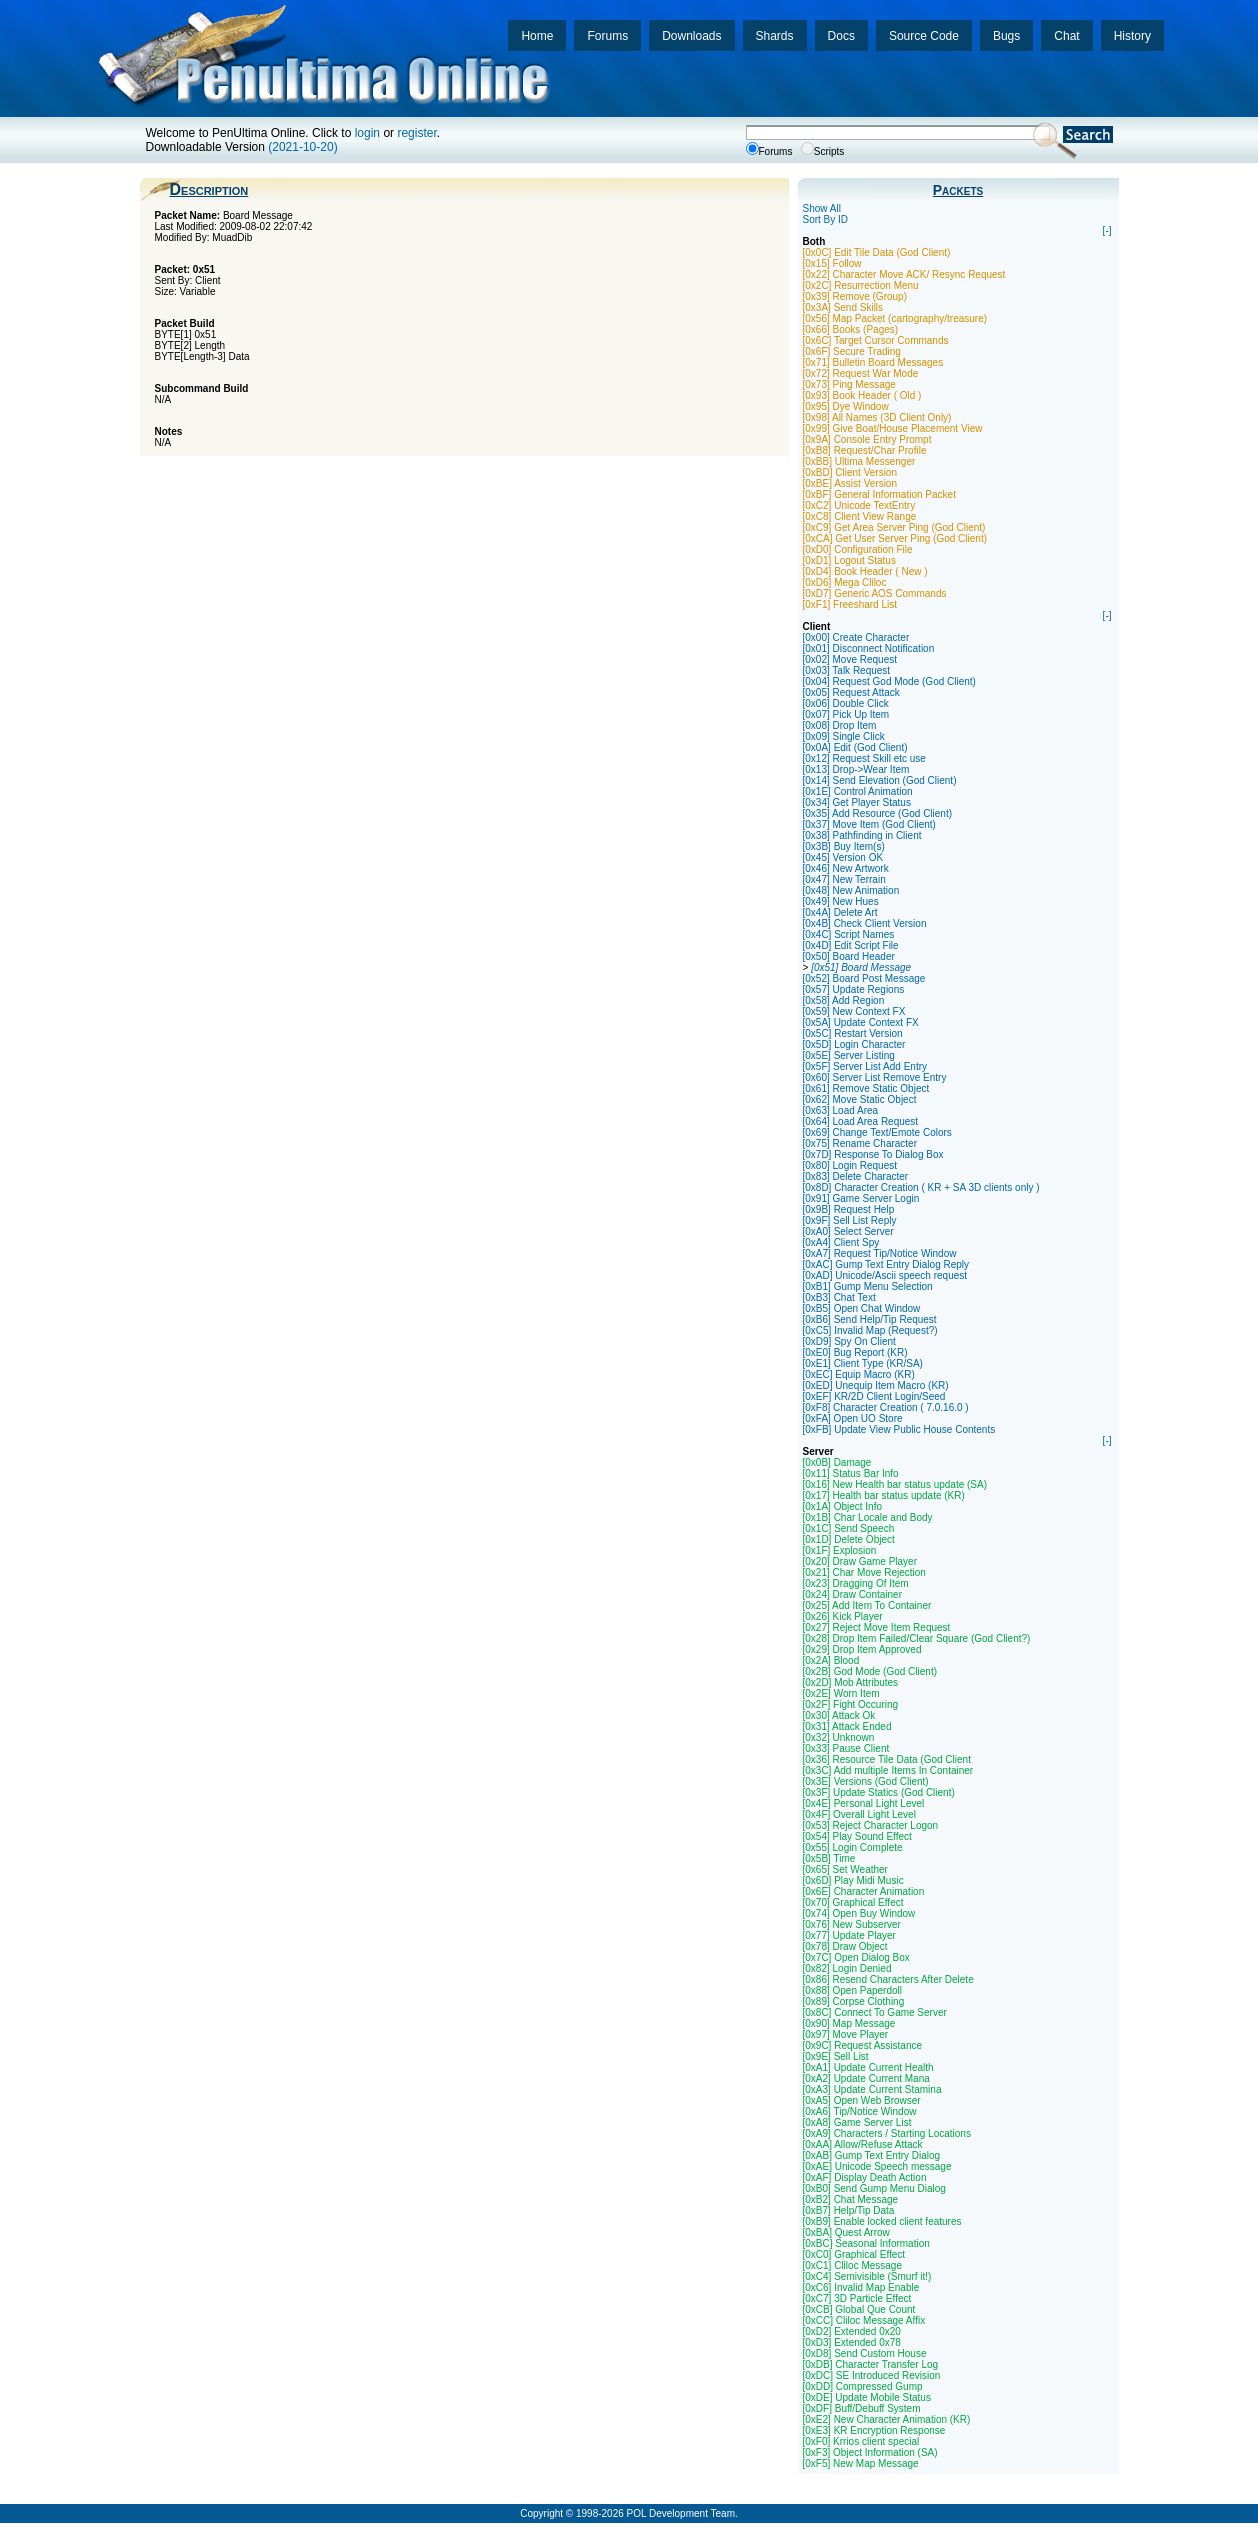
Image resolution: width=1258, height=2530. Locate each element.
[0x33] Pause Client (846, 1748)
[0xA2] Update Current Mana (866, 2078)
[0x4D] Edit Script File (851, 945)
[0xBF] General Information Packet (879, 494)
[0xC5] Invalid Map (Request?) (870, 1330)
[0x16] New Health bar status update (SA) (895, 1484)
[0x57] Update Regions (854, 989)
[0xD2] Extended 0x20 (852, 2331)
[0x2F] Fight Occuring (851, 1704)
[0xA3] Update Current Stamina (872, 2089)
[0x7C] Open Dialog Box (856, 1957)
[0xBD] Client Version (850, 472)
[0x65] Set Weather (845, 1869)
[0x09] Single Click (844, 736)
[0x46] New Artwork (846, 868)
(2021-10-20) (302, 147)
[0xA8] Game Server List (857, 2122)
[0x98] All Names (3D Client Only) (877, 417)
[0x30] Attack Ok (839, 1715)
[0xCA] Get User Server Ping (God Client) (895, 538)
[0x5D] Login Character (854, 1044)
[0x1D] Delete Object (849, 1539)
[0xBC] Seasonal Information (866, 2243)
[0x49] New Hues (841, 901)
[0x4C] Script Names (849, 934)
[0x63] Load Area (841, 1110)
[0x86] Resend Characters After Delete (888, 1979)
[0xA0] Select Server (848, 1231)
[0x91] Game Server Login (861, 1198)
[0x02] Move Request (850, 659)
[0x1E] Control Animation (858, 791)
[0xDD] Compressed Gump (863, 2386)
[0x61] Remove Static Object (866, 1088)
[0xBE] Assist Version (850, 483)
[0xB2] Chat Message (851, 2199)
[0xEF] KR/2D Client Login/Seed (874, 1396)
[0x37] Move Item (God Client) (869, 824)
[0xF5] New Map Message (861, 2463)
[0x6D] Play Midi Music (853, 1880)
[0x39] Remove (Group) (855, 296)
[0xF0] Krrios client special (861, 2441)
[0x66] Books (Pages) (851, 329)
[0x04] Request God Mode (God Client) (889, 681)
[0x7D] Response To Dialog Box (873, 1154)
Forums (607, 36)
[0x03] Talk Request (847, 670)
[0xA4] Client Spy (841, 1242)
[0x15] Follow (832, 263)
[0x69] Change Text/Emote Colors (877, 1132)
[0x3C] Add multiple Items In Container (888, 1770)
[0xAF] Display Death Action (865, 2177)
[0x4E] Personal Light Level (864, 1803)
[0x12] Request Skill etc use (864, 758)
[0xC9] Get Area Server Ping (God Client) (894, 527)
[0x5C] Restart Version (853, 1033)
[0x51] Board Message (861, 967)
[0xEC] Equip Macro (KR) (859, 1374)
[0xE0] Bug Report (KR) (855, 1352)
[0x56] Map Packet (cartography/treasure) (895, 318)
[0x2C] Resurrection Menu (861, 285)
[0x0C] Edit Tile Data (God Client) (877, 252)
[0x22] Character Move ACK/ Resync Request (904, 274)
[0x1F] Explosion (840, 1550)
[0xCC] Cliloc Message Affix (864, 2320)
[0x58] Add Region (844, 1000)
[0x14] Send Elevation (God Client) (880, 780)
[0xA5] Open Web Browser (862, 2100)
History (1132, 36)
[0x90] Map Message (849, 2023)
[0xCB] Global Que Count (859, 2309)
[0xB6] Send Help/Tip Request (870, 1319)
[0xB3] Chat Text (839, 1297)
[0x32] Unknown (839, 1737)
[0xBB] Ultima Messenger (859, 461)
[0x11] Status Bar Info (851, 1473)
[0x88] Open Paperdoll (853, 1990)
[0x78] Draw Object (845, 1946)
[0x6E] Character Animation (864, 1891)
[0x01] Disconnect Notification (869, 648)
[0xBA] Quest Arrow (846, 2232)
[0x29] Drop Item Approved (862, 1649)
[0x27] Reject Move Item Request (877, 1627)
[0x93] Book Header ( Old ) (862, 395)
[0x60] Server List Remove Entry (875, 1077)
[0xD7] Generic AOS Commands (875, 593)
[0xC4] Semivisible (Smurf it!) (867, 2276)
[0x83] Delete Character (856, 1176)
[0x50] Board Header (849, 956)
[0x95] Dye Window (846, 406)
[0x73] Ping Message (849, 384)
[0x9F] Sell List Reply (850, 1220)
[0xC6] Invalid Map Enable (861, 2287)
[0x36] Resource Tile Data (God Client (887, 1759)
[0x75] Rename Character (860, 1143)
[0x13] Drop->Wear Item (856, 769)
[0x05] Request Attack (851, 692)
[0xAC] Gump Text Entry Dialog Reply (886, 1264)
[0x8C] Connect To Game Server (875, 2012)
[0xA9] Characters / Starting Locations (887, 2133)
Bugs (1006, 36)
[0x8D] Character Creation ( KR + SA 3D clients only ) (921, 1187)
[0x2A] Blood (831, 1660)
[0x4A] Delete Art (840, 912)
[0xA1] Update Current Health (868, 2067)
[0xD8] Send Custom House (865, 2353)
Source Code (924, 36)
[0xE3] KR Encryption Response (874, 2430)
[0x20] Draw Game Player (860, 1561)
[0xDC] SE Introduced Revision (872, 2375)
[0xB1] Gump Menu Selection (868, 1286)
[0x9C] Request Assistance (863, 2045)
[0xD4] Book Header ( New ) (865, 571)
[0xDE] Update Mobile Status (867, 2397)
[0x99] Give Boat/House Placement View (893, 428)
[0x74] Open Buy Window (859, 1913)
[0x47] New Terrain (844, 879)
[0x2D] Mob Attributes (851, 1682)
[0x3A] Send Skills (843, 307)
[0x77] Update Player (849, 1935)
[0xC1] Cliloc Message (852, 2265)
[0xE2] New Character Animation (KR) (887, 2419)
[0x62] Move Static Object (860, 1099)
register (416, 133)
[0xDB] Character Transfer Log (871, 2364)
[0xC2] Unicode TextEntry (859, 505)
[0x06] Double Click (846, 703)
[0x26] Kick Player (843, 1616)
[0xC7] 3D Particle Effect (857, 2298)
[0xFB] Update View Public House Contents (899, 1429)
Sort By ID (826, 219)
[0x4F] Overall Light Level (859, 1814)
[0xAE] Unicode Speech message (877, 2166)
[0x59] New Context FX (854, 1011)
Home (537, 36)
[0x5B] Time (829, 1858)
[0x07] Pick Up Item (846, 714)
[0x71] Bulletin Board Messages (873, 362)
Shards (775, 36)
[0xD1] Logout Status (849, 560)
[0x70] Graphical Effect (853, 1902)
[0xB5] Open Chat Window (862, 1308)
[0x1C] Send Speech (849, 1528)
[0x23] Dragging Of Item (856, 1583)
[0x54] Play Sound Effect (857, 1836)
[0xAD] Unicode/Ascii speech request (885, 1275)
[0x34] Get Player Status (857, 802)
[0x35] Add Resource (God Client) (878, 813)
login (367, 133)
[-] (1107, 230)
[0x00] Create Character (856, 637)
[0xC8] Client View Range (860, 516)
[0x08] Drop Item (840, 725)
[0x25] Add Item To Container (867, 1605)
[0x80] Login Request (850, 1165)
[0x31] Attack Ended (847, 1726)
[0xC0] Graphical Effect (854, 2254)
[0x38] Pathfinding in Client (862, 835)
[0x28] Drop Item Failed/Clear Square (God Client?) (917, 1638)
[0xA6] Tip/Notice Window (860, 2111)
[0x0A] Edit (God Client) (855, 747)
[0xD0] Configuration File (858, 549)
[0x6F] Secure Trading (852, 351)
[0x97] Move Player (846, 2034)
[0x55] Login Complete (853, 1847)
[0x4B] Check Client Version (865, 923)
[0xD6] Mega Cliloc (845, 582)
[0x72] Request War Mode (861, 373)
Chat (1066, 36)
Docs (841, 36)
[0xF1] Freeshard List (850, 604)
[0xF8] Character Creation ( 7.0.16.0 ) (886, 1407)
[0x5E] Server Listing (849, 1055)
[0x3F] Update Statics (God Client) (879, 1792)
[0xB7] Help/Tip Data (849, 2210)
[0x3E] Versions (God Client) (866, 1781)
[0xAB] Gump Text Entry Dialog (872, 2155)
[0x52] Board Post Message (864, 978)
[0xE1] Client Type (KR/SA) (863, 1363)
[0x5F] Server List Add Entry (865, 1066)
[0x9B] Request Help (849, 1209)
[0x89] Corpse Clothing (854, 2001)
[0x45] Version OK (843, 857)
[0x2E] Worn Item (841, 1693)
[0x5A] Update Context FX (861, 1022)
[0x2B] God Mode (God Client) (870, 1671)
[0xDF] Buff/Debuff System (862, 2408)
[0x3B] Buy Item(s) (844, 846)
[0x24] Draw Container (853, 1594)
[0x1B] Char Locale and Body (868, 1517)
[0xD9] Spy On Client (849, 1341)
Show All (822, 208)
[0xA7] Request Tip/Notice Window (880, 1253)
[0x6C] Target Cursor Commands (876, 340)
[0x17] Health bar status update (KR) (884, 1495)
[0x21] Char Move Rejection (864, 1572)
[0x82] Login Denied (847, 1968)
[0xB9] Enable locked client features (882, 2221)
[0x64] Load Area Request (861, 1121)
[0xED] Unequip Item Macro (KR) (876, 1385)
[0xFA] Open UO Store (853, 1418)
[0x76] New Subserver (852, 1924)
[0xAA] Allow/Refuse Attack (863, 2144)
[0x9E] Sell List (836, 2056)
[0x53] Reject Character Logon (871, 1825)
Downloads (691, 36)
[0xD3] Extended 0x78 (852, 2342)
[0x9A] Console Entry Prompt (867, 439)
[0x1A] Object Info (843, 1506)
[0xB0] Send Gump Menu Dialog (874, 2188)
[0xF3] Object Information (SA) (870, 2452)
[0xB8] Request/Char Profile (865, 450)
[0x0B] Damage (837, 1462)
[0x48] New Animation (851, 890)
